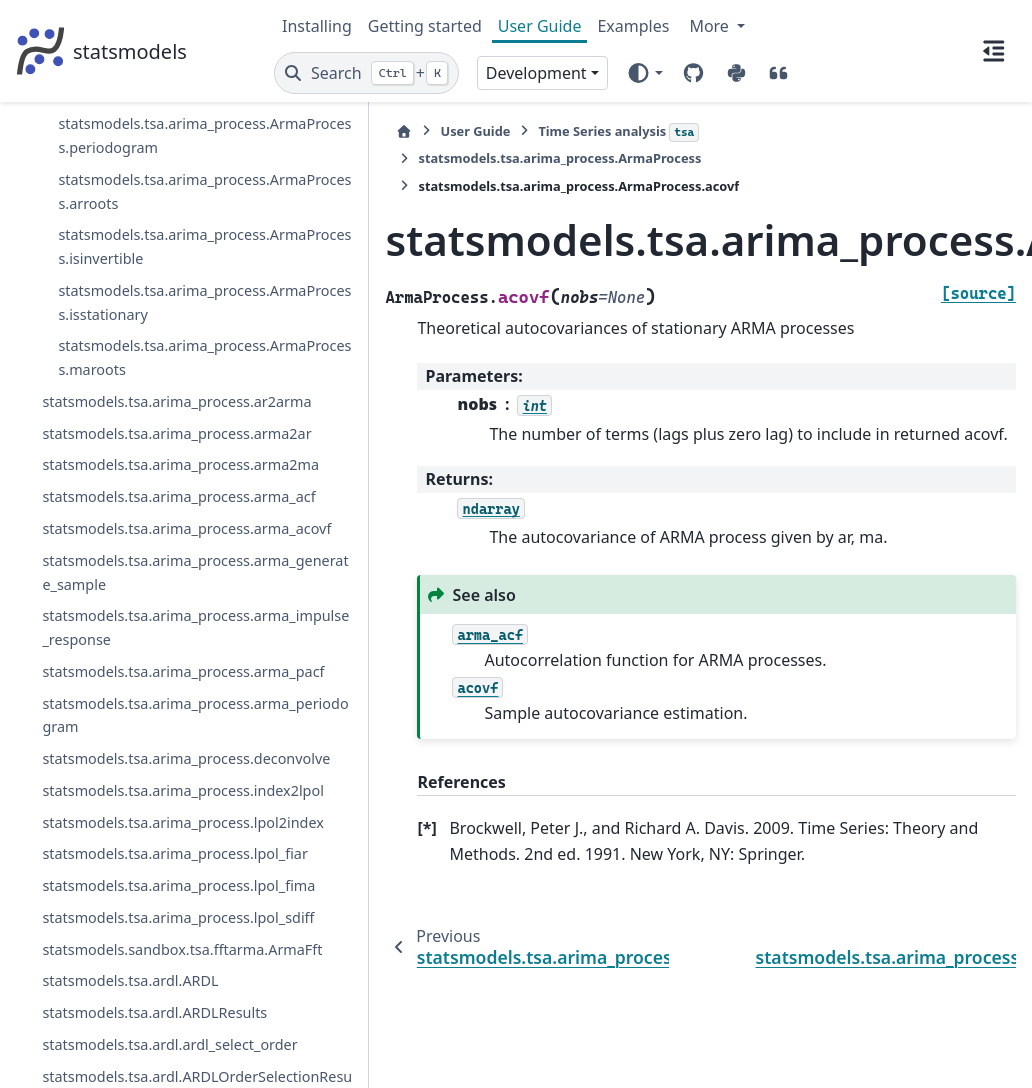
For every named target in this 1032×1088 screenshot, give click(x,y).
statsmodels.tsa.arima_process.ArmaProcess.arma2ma (149, 416)
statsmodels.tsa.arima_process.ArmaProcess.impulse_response (150, 812)
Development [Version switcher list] (536, 73)
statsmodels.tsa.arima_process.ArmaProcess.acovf (146, 293)
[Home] (293, 131)
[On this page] (994, 51)
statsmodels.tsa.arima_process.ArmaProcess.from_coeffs (148, 495)
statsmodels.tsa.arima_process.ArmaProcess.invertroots (147, 892)
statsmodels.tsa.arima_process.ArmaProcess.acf (147, 237)
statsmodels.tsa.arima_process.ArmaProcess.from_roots (147, 654)
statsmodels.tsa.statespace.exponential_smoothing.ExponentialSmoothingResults (140, 115)
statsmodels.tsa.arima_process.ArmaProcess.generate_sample (147, 733)
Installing (317, 26)
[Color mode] (644, 73)
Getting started (425, 26)
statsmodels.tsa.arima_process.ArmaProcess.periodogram (147, 1027)
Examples (633, 26)
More (711, 26)
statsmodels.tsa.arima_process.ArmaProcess (127, 182)
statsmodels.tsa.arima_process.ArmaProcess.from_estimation (150, 575)
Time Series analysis (507, 132)
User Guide (540, 26)
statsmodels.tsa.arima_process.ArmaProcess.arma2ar (149, 348)
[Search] (366, 73)
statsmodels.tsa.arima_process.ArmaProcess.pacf (147, 959)
